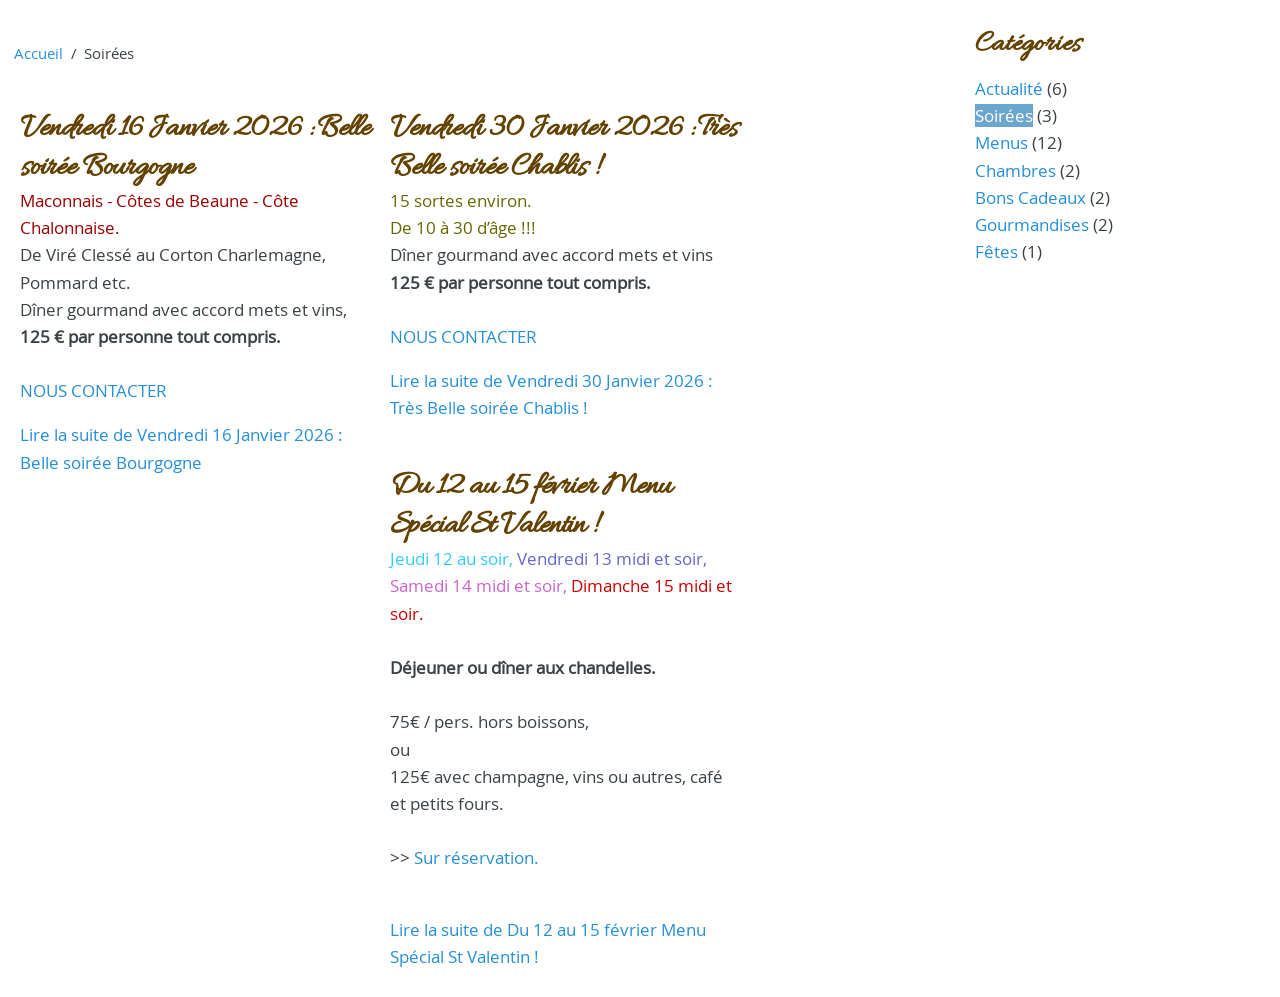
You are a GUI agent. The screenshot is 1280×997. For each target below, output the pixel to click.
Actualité (1009, 88)
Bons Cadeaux (1030, 197)
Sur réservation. (476, 857)
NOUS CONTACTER (93, 390)
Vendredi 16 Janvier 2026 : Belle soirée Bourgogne (195, 148)
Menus (1001, 142)
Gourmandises (1032, 224)
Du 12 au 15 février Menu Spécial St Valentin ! (530, 506)
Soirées (1004, 115)
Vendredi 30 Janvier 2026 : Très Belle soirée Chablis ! (564, 148)
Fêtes (996, 251)
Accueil (38, 53)
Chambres (1015, 170)
